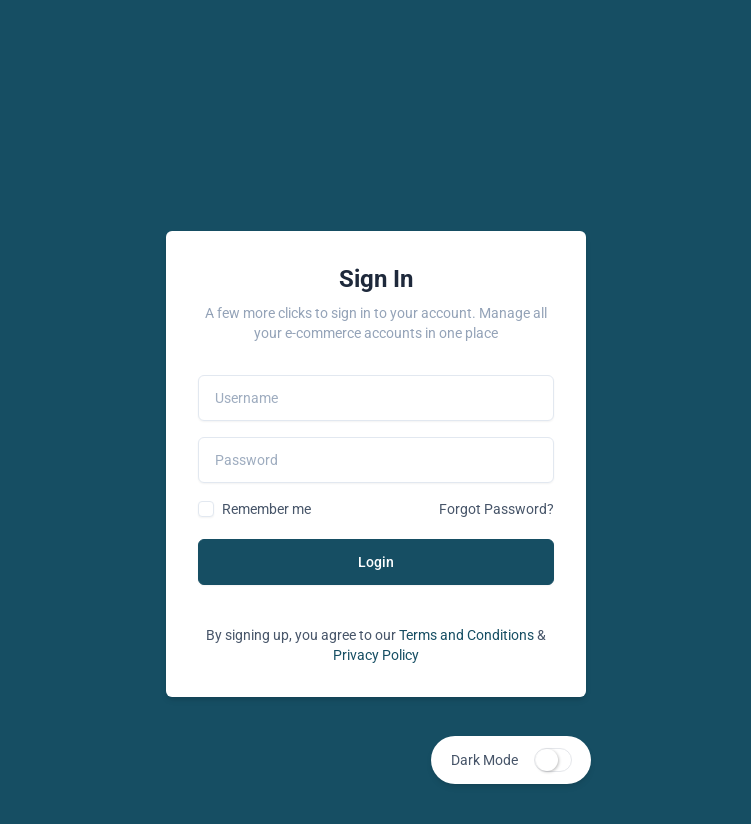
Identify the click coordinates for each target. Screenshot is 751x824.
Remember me (266, 509)
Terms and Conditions (466, 635)
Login (376, 562)
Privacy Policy (376, 655)
